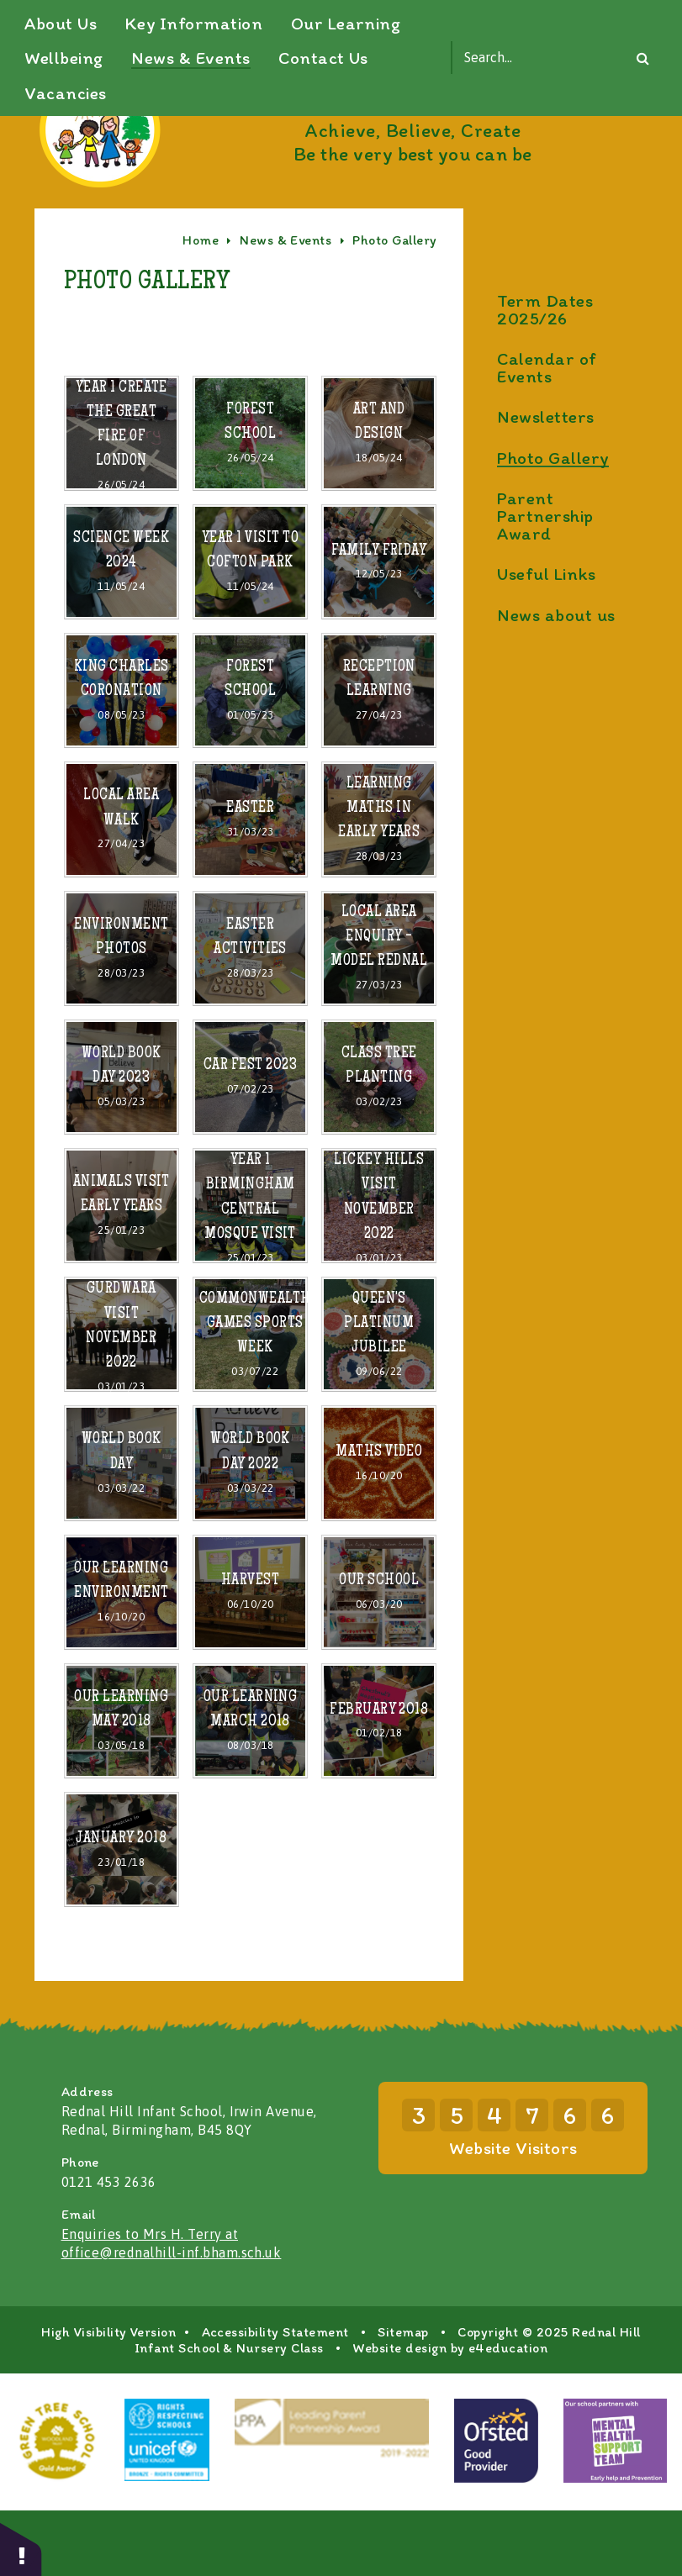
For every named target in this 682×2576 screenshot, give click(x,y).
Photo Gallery (394, 305)
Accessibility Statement (275, 2397)
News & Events (285, 305)
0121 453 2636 (108, 2247)
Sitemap (403, 2397)
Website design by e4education (449, 2413)
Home (200, 305)
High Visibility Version (108, 2397)
